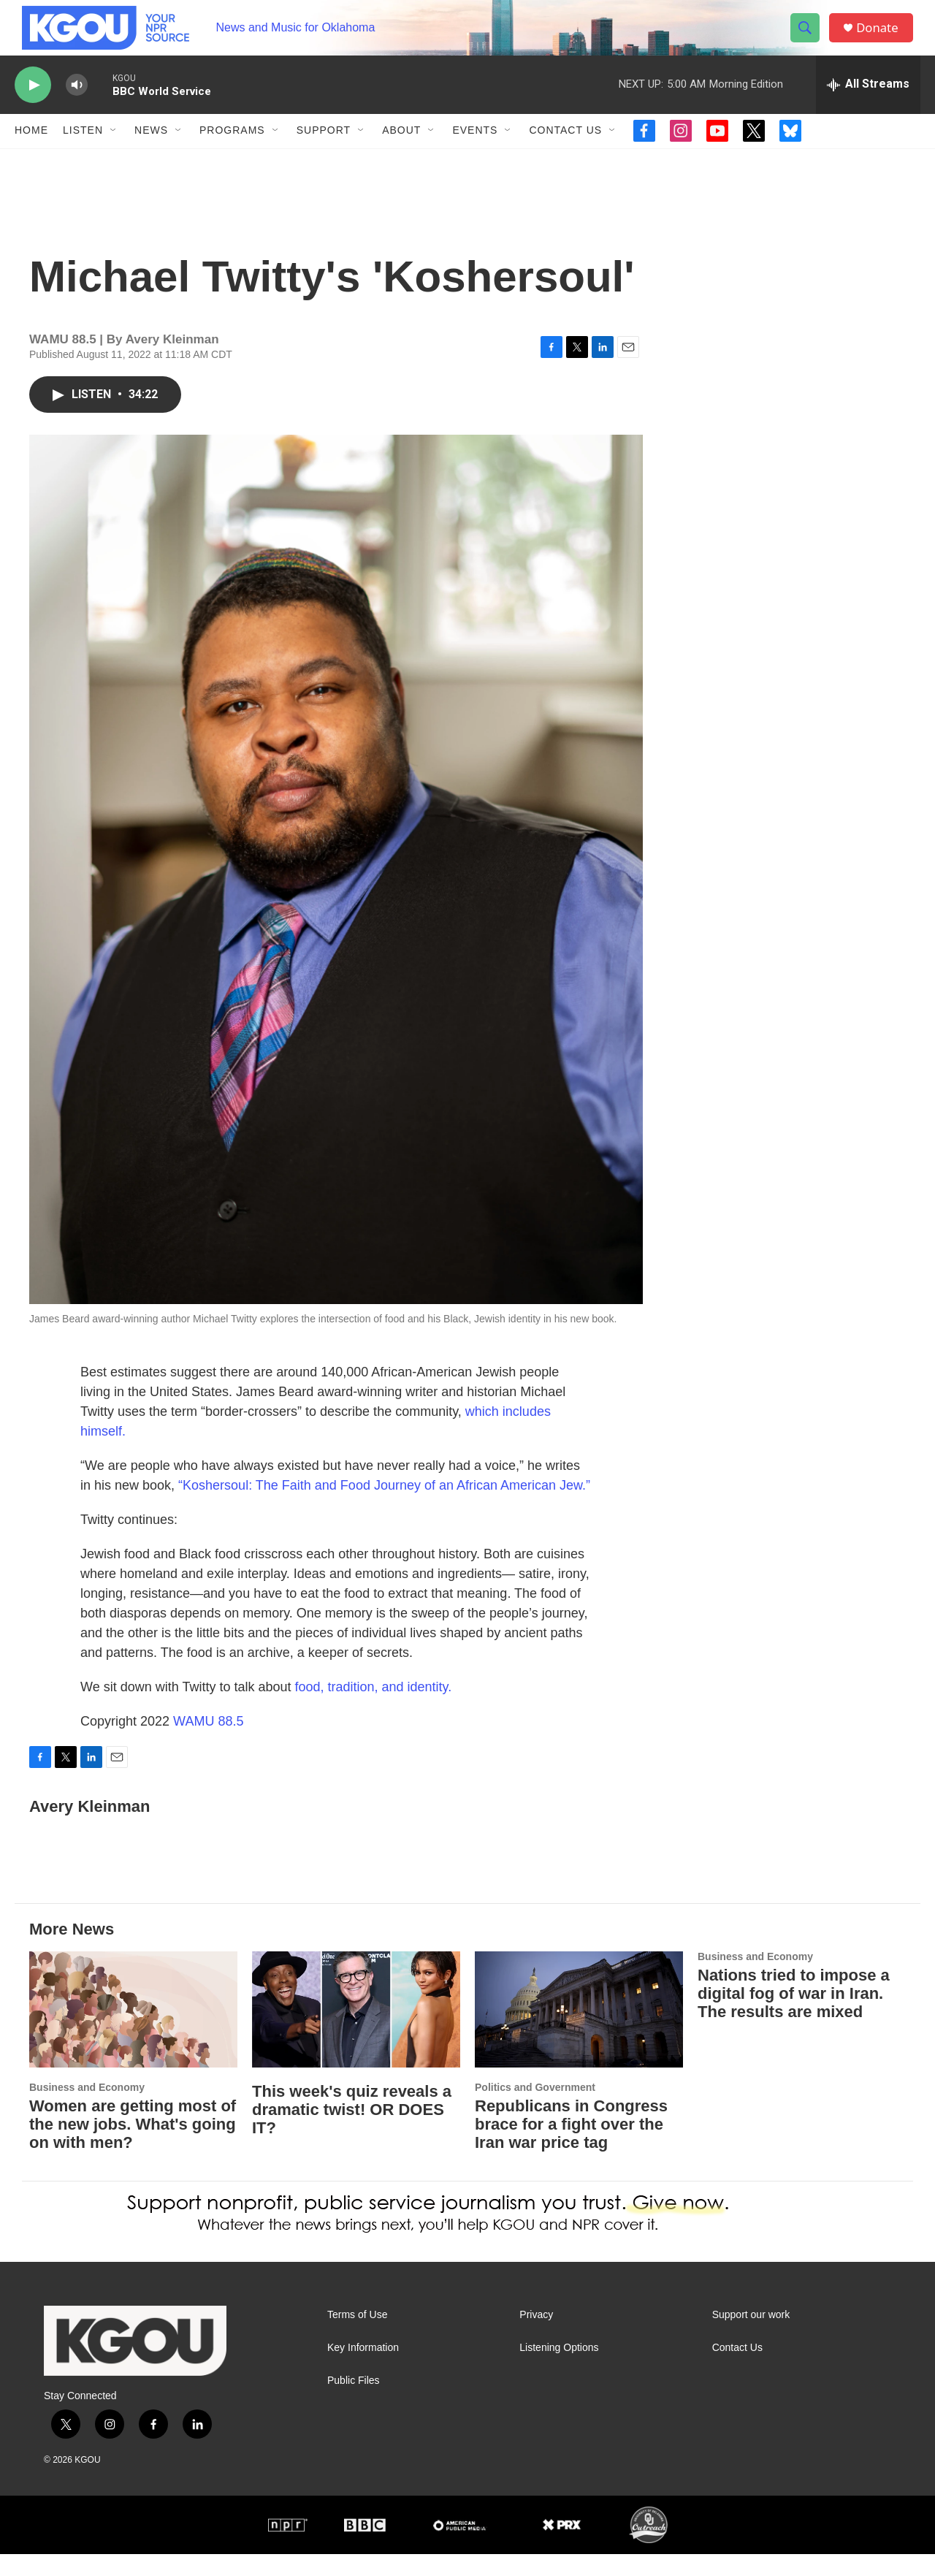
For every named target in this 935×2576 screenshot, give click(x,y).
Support (324, 152)
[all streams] (868, 106)
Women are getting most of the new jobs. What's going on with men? (132, 2146)
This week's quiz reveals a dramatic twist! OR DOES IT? (351, 2131)
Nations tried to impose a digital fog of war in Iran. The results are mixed (794, 2015)
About (401, 152)
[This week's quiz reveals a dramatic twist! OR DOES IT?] (356, 2031)
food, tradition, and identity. (372, 1709)
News (151, 152)
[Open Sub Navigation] (114, 152)
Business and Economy (87, 2109)
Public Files (353, 2401)
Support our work (751, 2336)
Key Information (363, 2368)
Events (474, 152)
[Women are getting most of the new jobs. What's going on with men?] (133, 2031)
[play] (33, 106)
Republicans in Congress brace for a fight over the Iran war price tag (571, 2146)
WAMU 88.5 (208, 1743)
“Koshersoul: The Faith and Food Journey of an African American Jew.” (384, 1507)
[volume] (76, 106)
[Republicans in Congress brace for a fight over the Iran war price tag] (579, 2031)
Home (31, 152)
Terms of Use (357, 2336)
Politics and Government (535, 2109)
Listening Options (558, 2368)
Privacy (536, 2336)
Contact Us (565, 152)
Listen (83, 152)
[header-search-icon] (809, 38)
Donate (883, 38)
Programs (232, 152)
